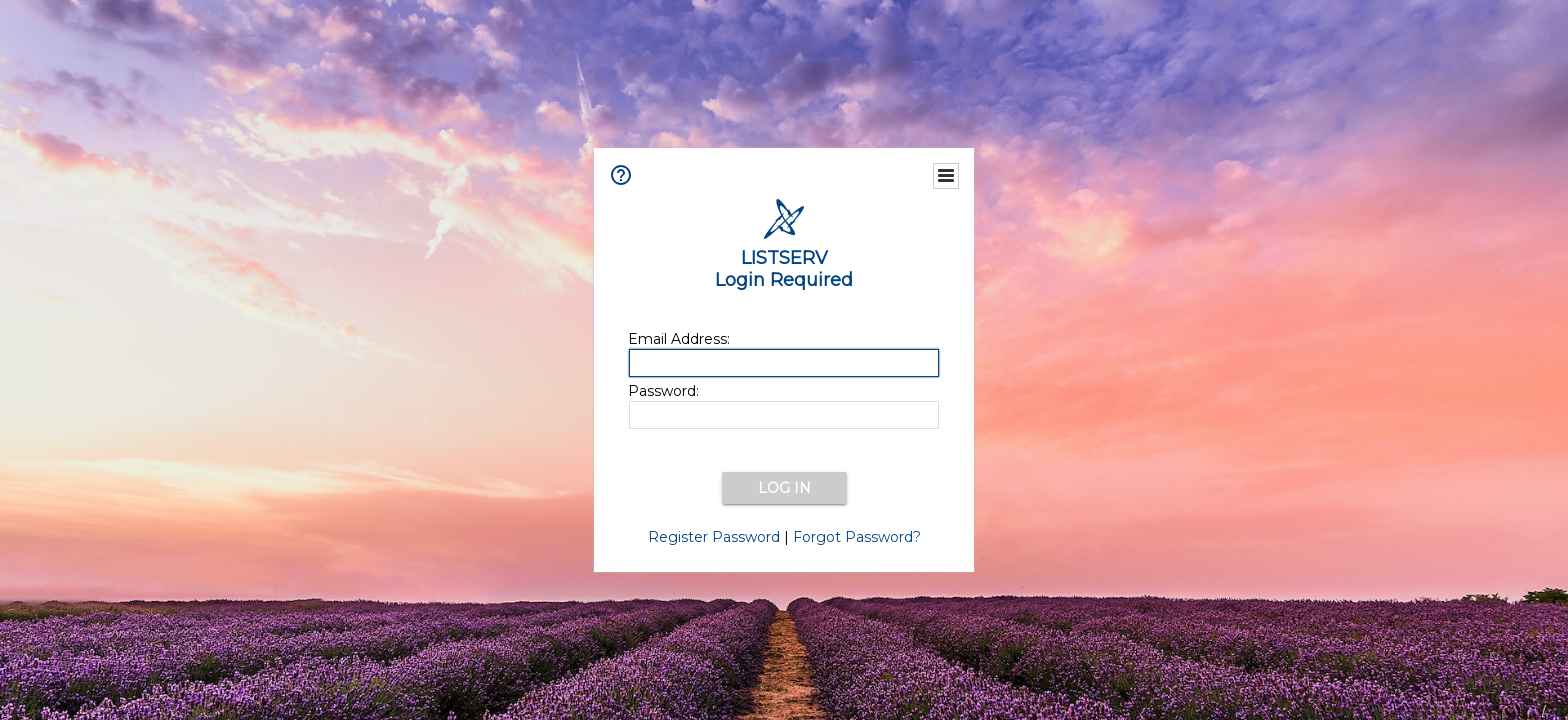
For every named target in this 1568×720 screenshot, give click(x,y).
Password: (663, 391)
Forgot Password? (857, 537)
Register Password (714, 537)
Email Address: (679, 339)
